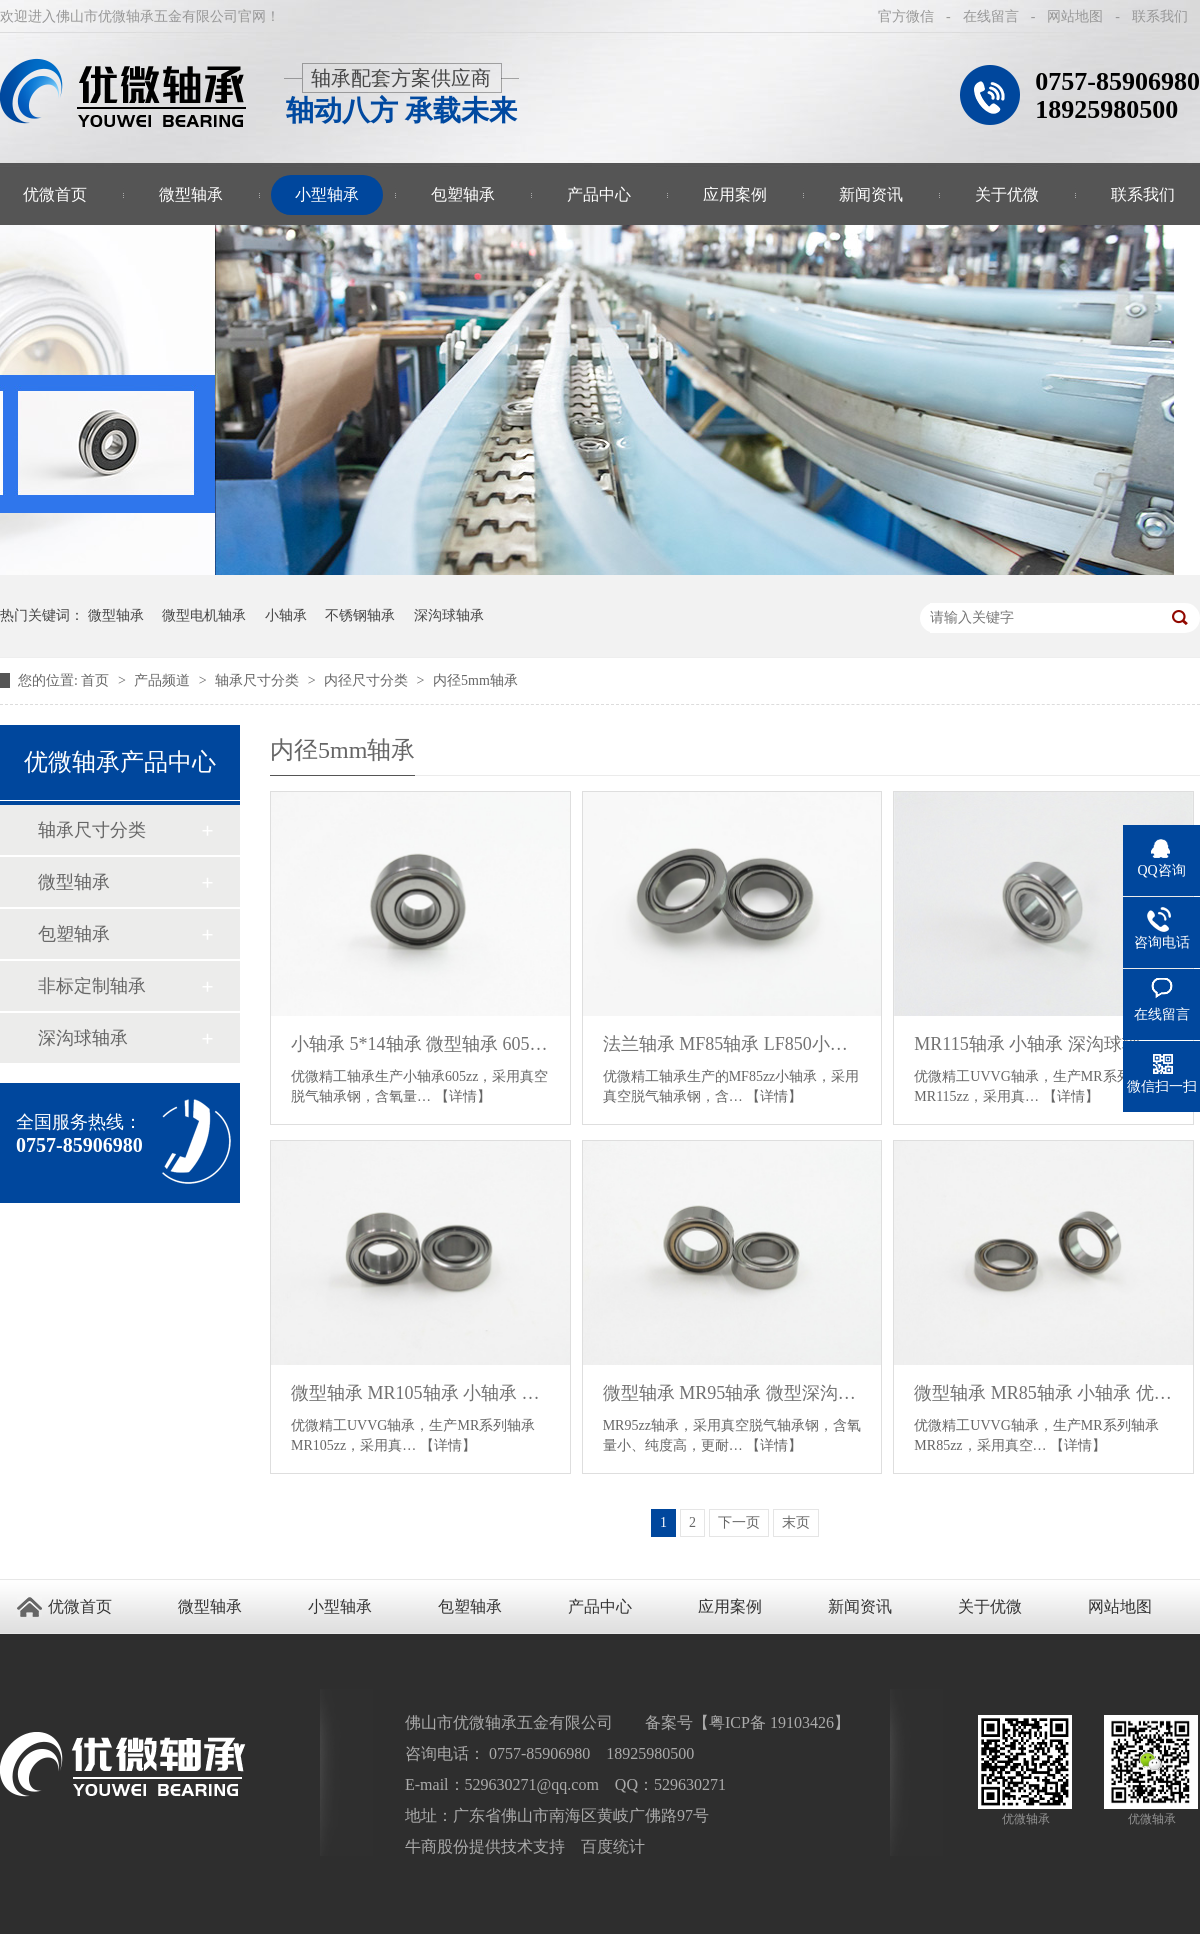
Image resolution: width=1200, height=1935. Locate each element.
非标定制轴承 (92, 986)
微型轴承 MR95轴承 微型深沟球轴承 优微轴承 (732, 1393)
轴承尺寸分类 (259, 680)
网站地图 (1075, 16)
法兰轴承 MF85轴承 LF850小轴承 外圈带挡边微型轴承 (732, 1044)
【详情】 (463, 1096)
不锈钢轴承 (360, 615)
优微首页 (80, 1606)
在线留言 (991, 16)
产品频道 (164, 680)
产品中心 (599, 194)
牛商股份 (437, 1846)
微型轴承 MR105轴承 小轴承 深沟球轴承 (420, 1393)
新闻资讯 (871, 194)
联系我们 (1160, 16)
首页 (97, 680)
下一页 (739, 1522)
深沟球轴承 (449, 615)
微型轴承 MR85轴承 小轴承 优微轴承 (1043, 1393)
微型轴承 (191, 194)
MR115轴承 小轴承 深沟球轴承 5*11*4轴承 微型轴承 (1043, 1044)
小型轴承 (327, 194)
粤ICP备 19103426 (771, 1722)
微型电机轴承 (204, 615)
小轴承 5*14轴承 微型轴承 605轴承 (420, 1044)
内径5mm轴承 (475, 680)
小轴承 (286, 615)
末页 (796, 1522)
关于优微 (1007, 194)
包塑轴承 (463, 194)
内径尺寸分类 (368, 680)
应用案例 (735, 194)
